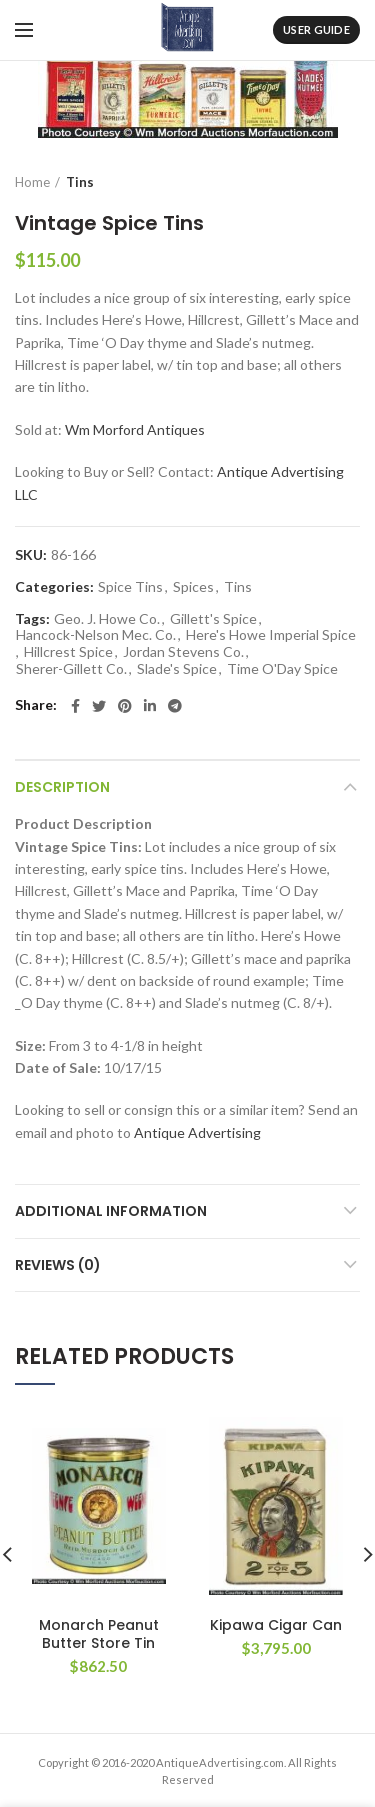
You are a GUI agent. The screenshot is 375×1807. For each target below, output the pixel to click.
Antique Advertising (197, 1132)
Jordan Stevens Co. (183, 652)
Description (62, 787)
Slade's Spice (177, 669)
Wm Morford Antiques (135, 429)
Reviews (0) (58, 1265)
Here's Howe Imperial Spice (271, 635)
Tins (80, 182)
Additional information (111, 1211)
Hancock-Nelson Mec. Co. (96, 635)
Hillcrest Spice (68, 652)
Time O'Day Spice (282, 669)
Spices (193, 587)
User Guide (316, 29)
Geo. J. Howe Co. (107, 619)
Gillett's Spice (213, 619)
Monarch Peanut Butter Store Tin (99, 1634)
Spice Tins (130, 587)
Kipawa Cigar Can (276, 1625)
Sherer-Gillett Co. (71, 669)
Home (32, 182)
